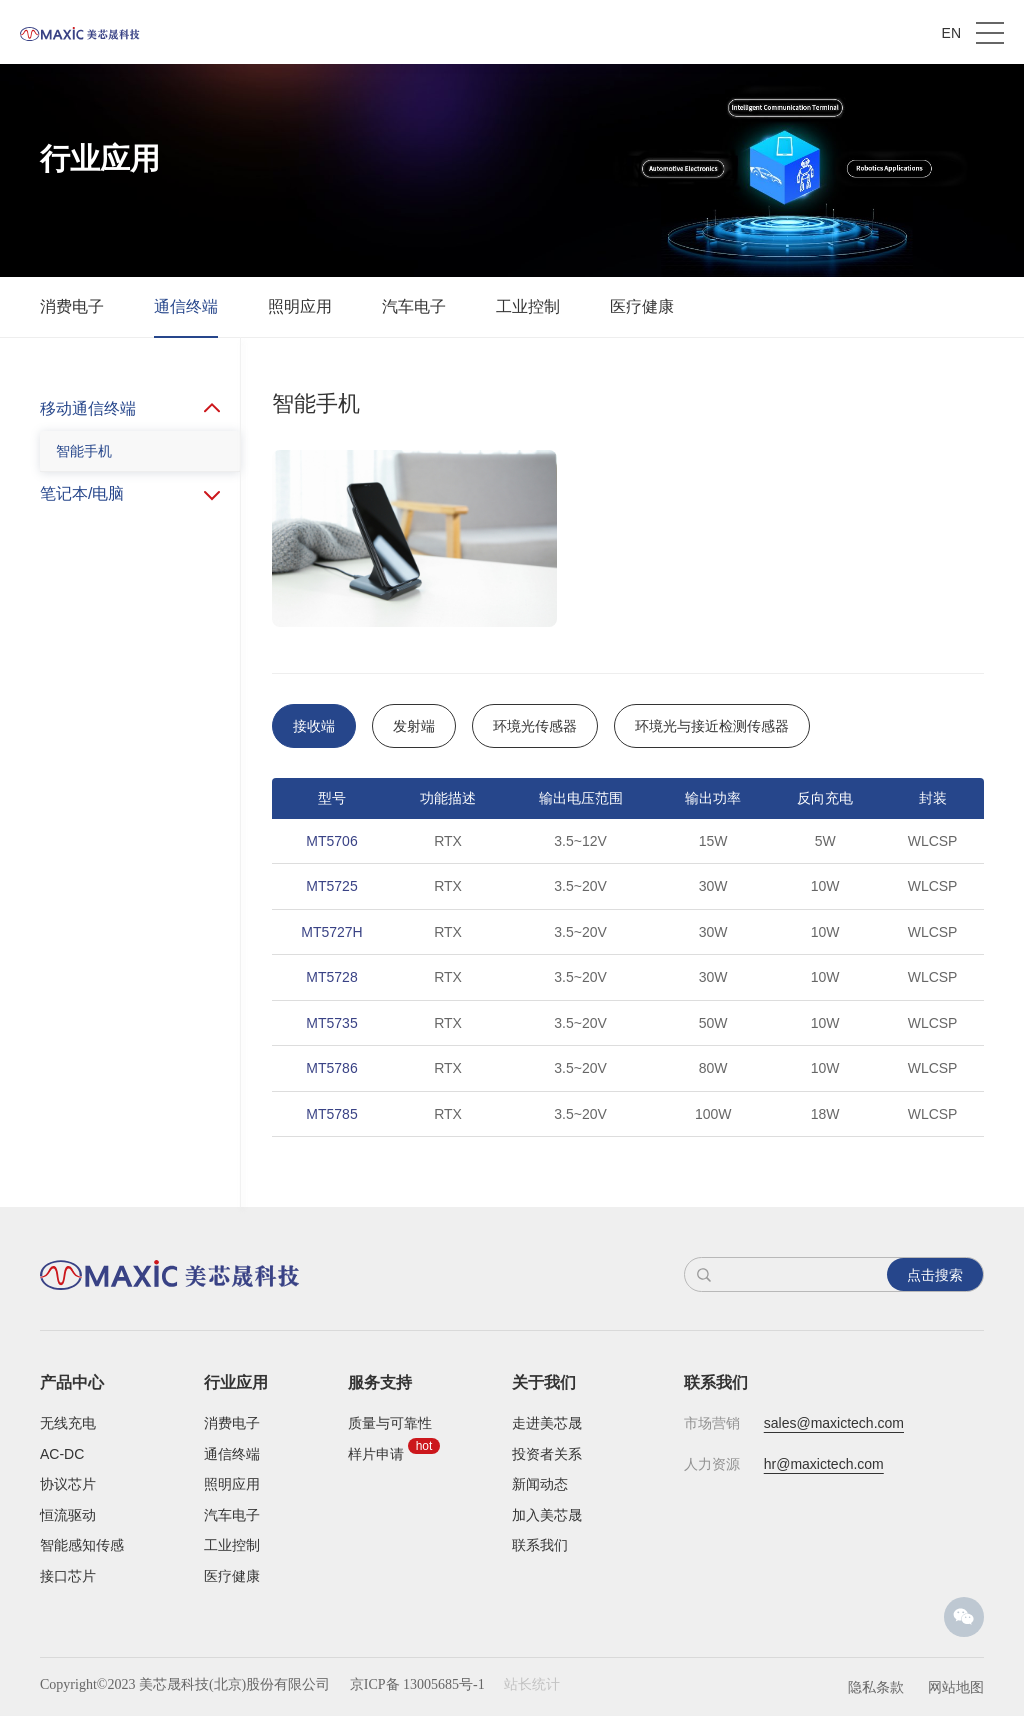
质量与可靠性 (390, 1423)
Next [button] (974, 1004)
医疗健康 (642, 306)
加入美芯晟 (547, 1515)
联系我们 (540, 1545)
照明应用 (300, 306)
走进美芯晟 (547, 1423)
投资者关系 (547, 1454)
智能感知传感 (82, 1545)
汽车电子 (414, 306)
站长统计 (532, 1684)
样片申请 (376, 1454)
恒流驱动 (68, 1515)
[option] (628, 1004)
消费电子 (72, 306)
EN (951, 33)
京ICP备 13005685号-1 (417, 1684)
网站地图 (956, 1687)
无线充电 (68, 1423)
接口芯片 (68, 1576)
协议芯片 (68, 1484)
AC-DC (62, 1454)
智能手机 (84, 451)
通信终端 (186, 306)
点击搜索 (935, 1275)
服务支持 (380, 1382)
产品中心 (72, 1382)
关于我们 (544, 1382)
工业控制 (528, 306)
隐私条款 (876, 1687)
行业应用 (236, 1382)
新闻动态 (540, 1484)
